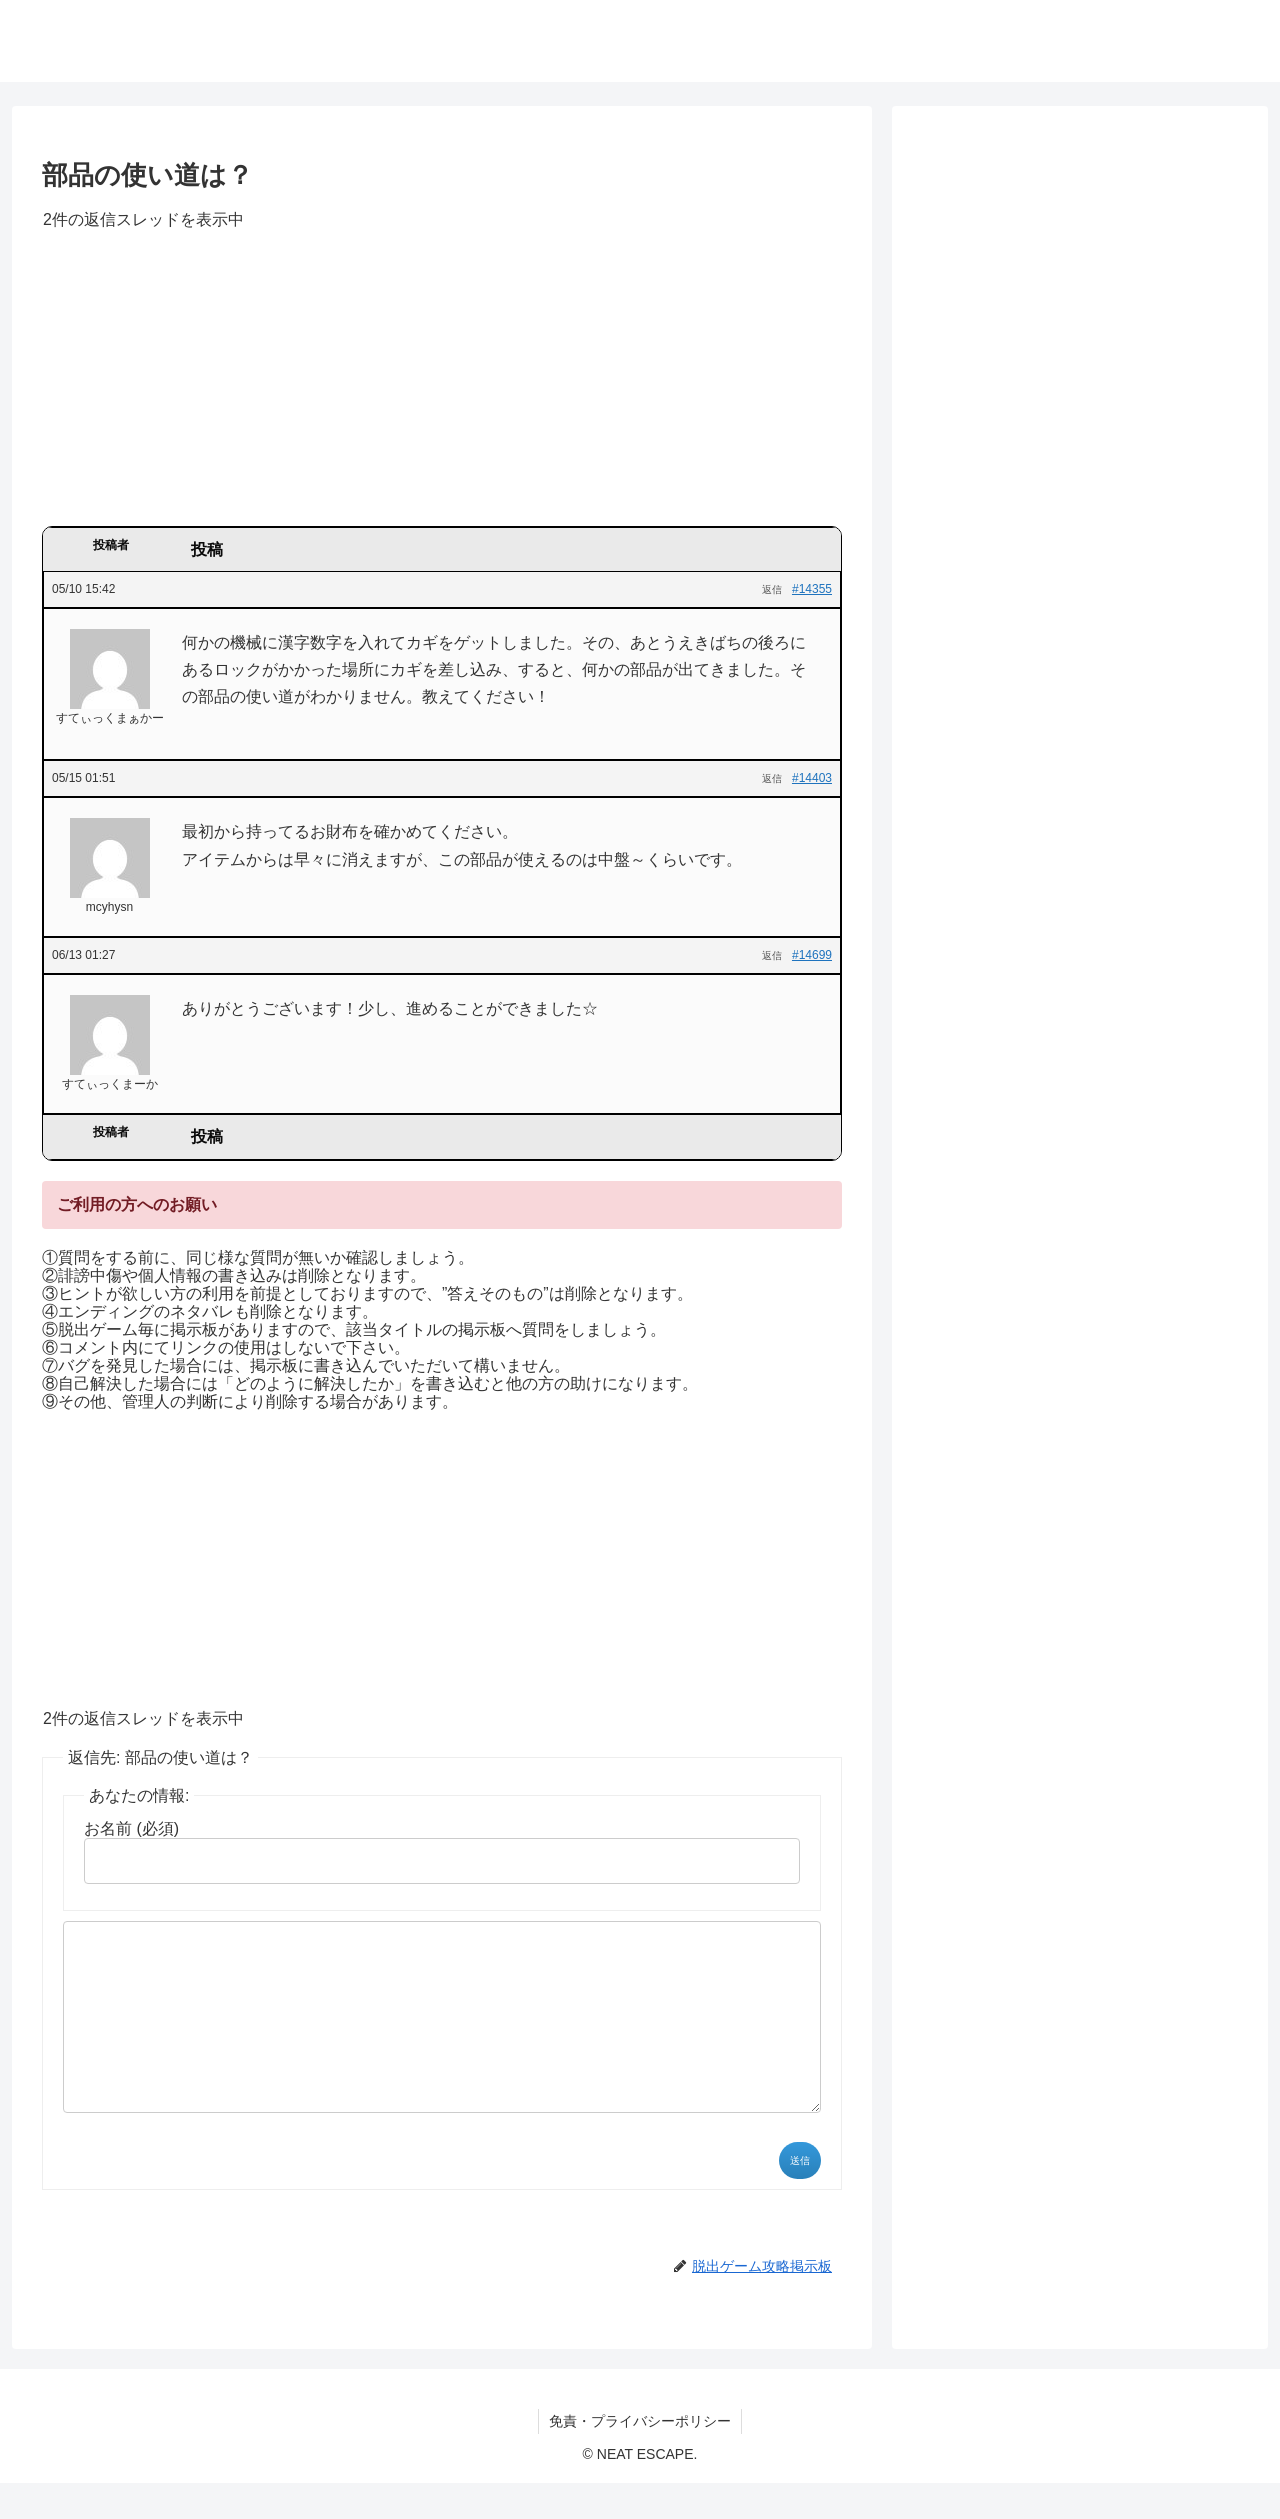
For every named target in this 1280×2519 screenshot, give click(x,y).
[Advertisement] (442, 385)
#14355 (812, 589)
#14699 (812, 955)
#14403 (812, 778)
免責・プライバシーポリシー (640, 2457)
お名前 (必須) (131, 1828)
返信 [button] (772, 589)
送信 (800, 2196)
